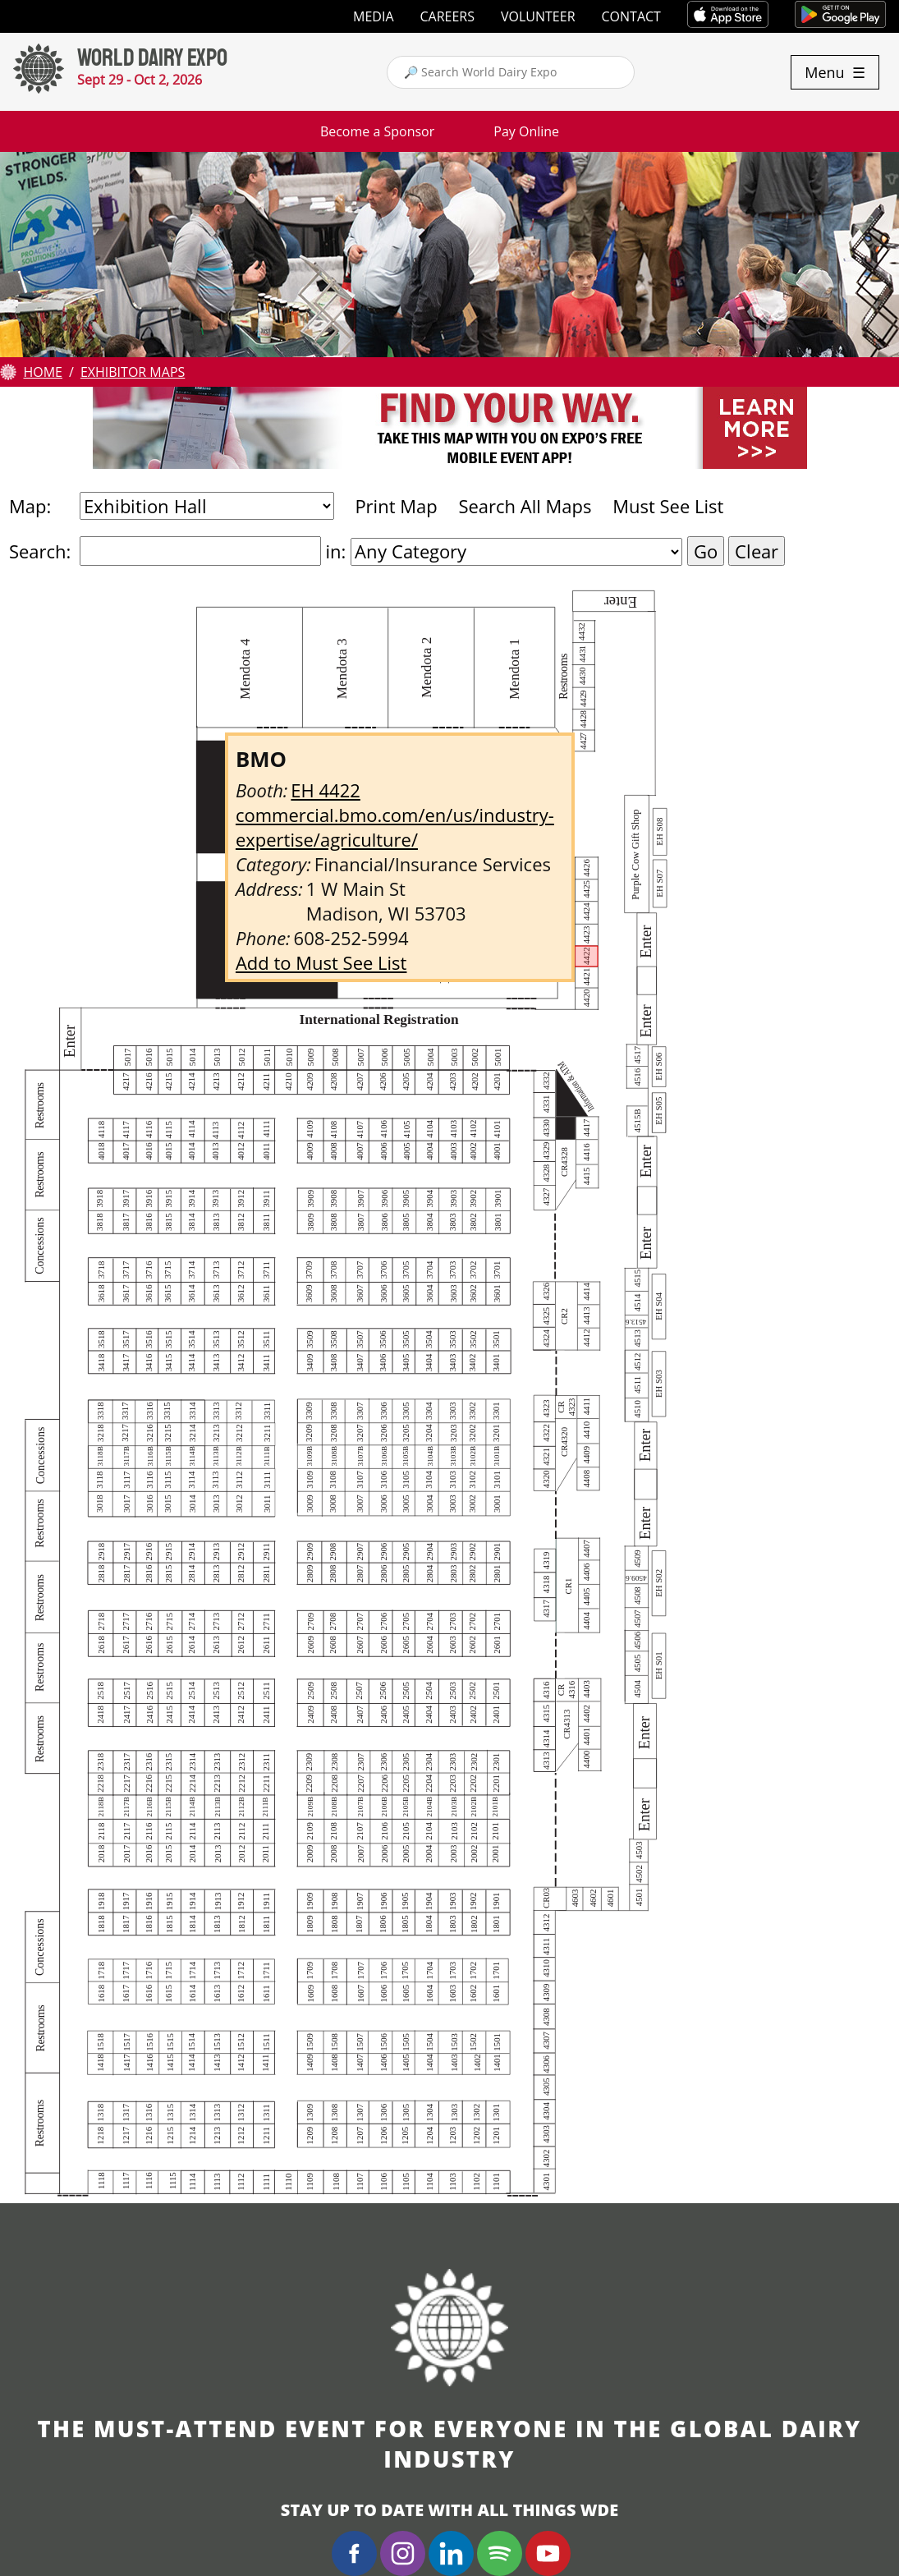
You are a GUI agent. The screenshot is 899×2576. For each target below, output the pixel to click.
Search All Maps (524, 506)
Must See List (667, 506)
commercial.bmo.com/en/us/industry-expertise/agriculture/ (395, 827)
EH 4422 (325, 790)
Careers (447, 16)
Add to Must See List (321, 962)
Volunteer (538, 16)
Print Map (396, 506)
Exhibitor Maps (132, 372)
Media (373, 16)
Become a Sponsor (377, 131)
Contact (631, 16)
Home (42, 372)
